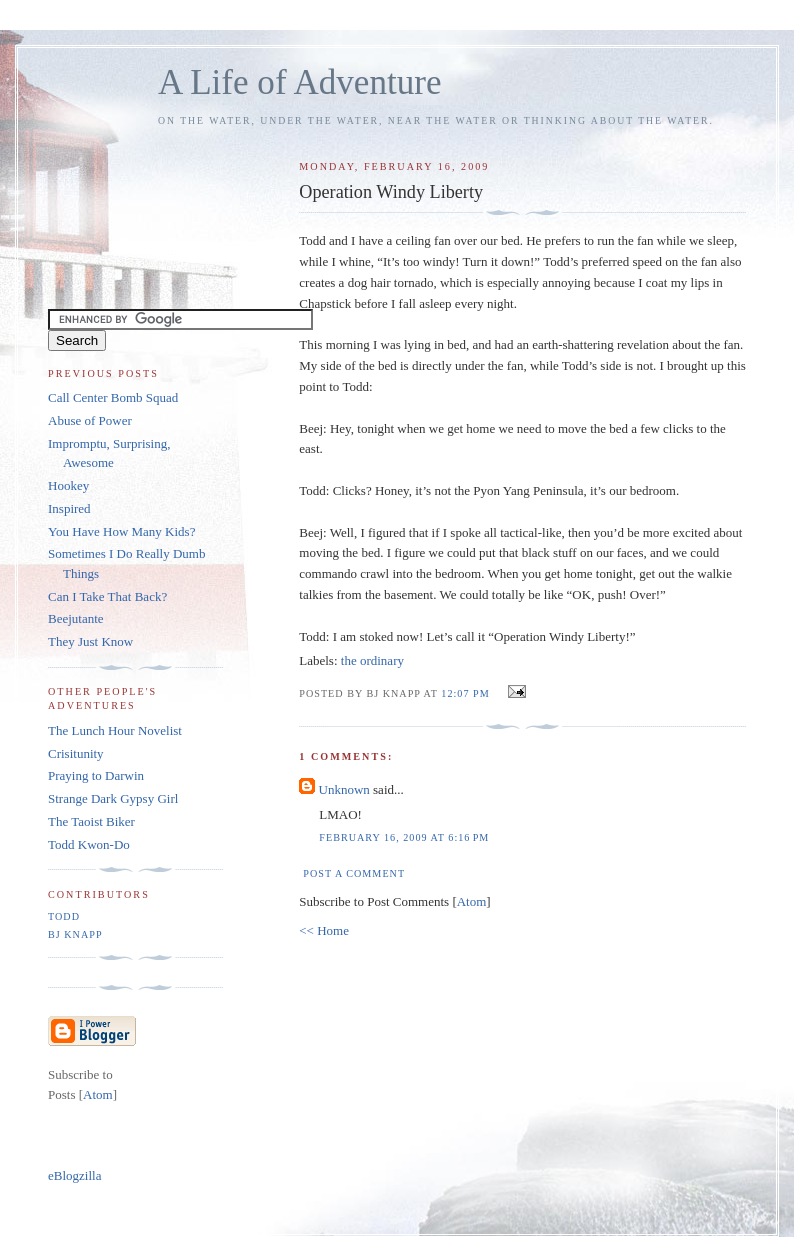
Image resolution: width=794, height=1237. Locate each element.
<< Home (324, 930)
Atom (472, 901)
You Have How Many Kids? (121, 531)
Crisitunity (76, 753)
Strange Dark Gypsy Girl (113, 798)
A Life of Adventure (299, 82)
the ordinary (372, 660)
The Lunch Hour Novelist (115, 730)
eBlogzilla (74, 1175)
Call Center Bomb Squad (113, 397)
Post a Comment (354, 873)
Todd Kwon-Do (89, 844)
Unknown (344, 789)
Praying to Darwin (96, 775)
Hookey (68, 485)
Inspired (69, 508)
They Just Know (90, 641)
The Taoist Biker (91, 821)
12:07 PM (467, 693)
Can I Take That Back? (107, 596)
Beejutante (76, 618)
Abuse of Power (90, 420)
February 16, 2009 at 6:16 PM (404, 837)
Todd (64, 916)
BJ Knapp (75, 934)
